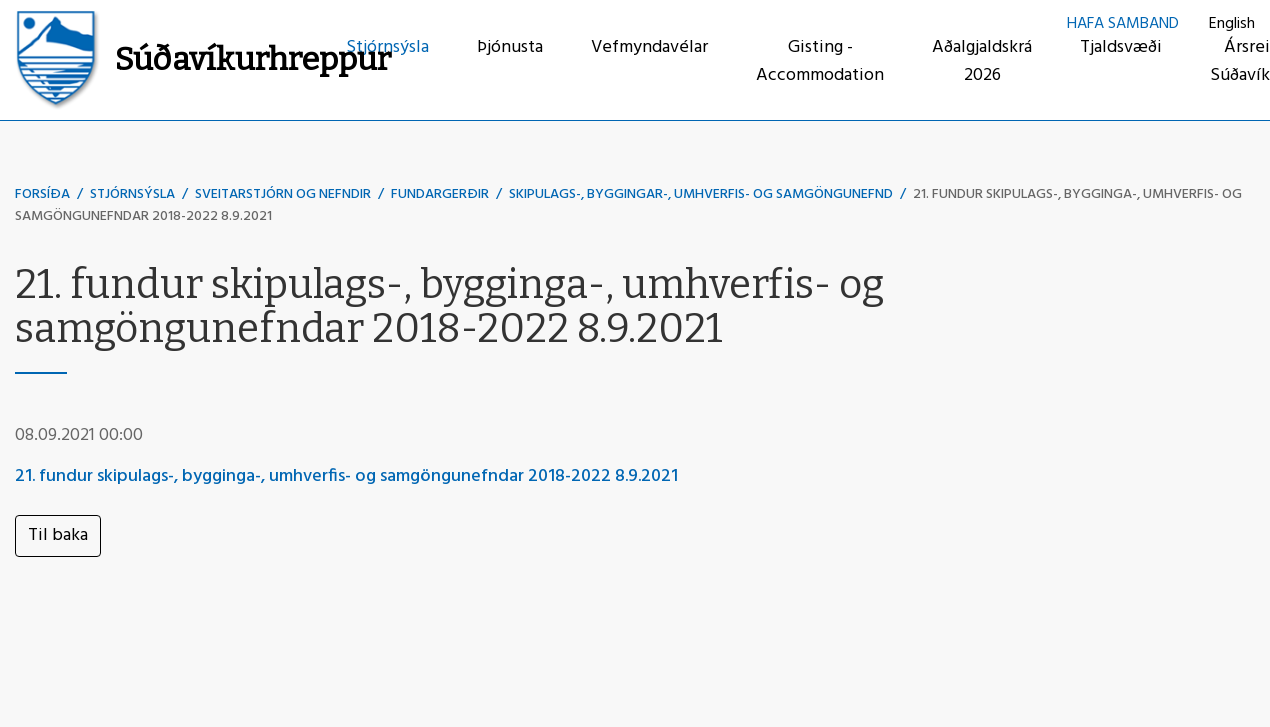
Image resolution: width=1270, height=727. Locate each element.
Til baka (58, 535)
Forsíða (42, 194)
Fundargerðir (440, 194)
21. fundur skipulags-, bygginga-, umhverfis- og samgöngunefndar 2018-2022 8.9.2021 (346, 476)
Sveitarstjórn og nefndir (283, 194)
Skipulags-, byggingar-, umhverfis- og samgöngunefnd (701, 194)
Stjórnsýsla (132, 194)
